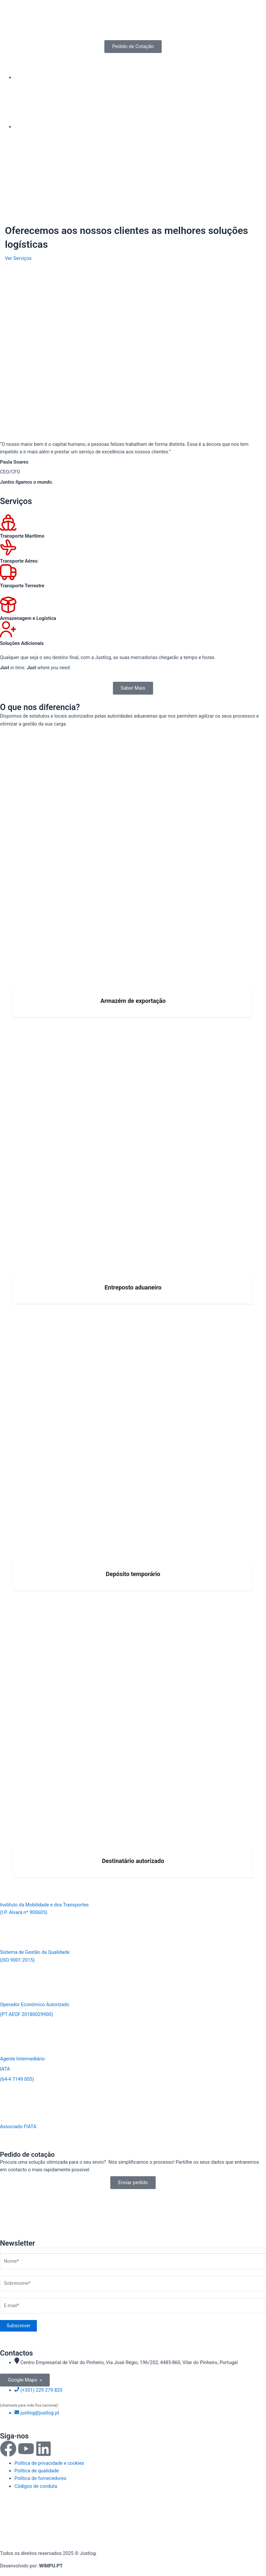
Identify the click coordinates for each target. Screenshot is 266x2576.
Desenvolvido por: (31, 2566)
